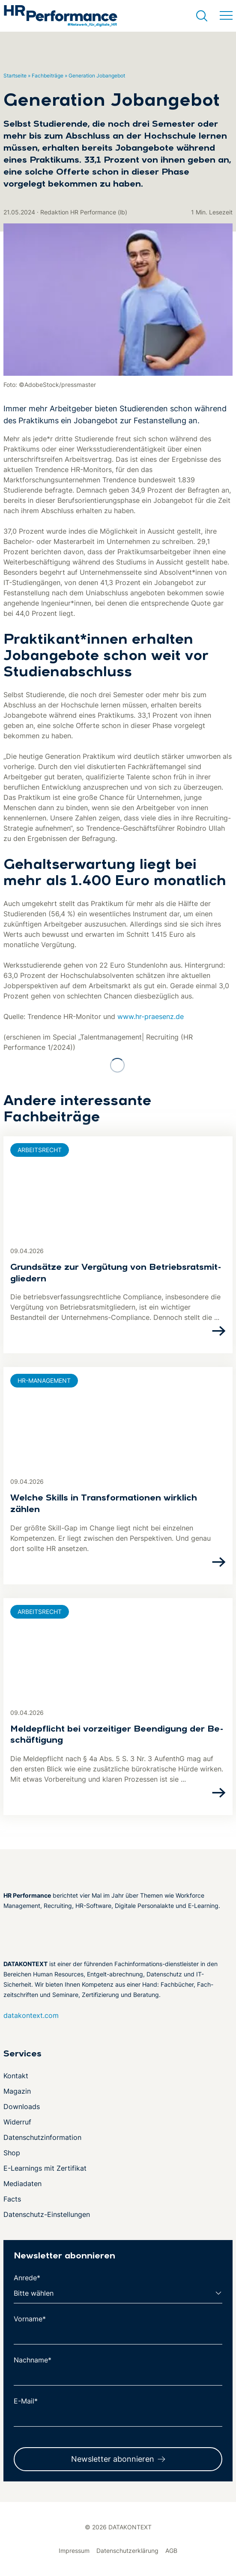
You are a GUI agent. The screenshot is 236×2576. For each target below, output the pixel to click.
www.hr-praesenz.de (150, 1016)
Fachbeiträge (47, 75)
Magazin (17, 2091)
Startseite (15, 75)
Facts (12, 2199)
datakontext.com (31, 2015)
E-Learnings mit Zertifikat (45, 2168)
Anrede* (27, 2277)
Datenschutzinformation (42, 2137)
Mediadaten (22, 2183)
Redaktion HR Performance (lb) (83, 212)
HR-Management (44, 1380)
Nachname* (32, 2360)
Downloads (21, 2106)
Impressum (74, 2550)
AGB (171, 2550)
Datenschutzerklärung (127, 2550)
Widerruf (17, 2122)
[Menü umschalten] (226, 15)
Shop (11, 2152)
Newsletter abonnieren (112, 2458)
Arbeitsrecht (40, 1149)
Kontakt (15, 2075)
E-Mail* (26, 2401)
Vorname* (30, 2319)
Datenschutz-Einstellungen (46, 2214)
